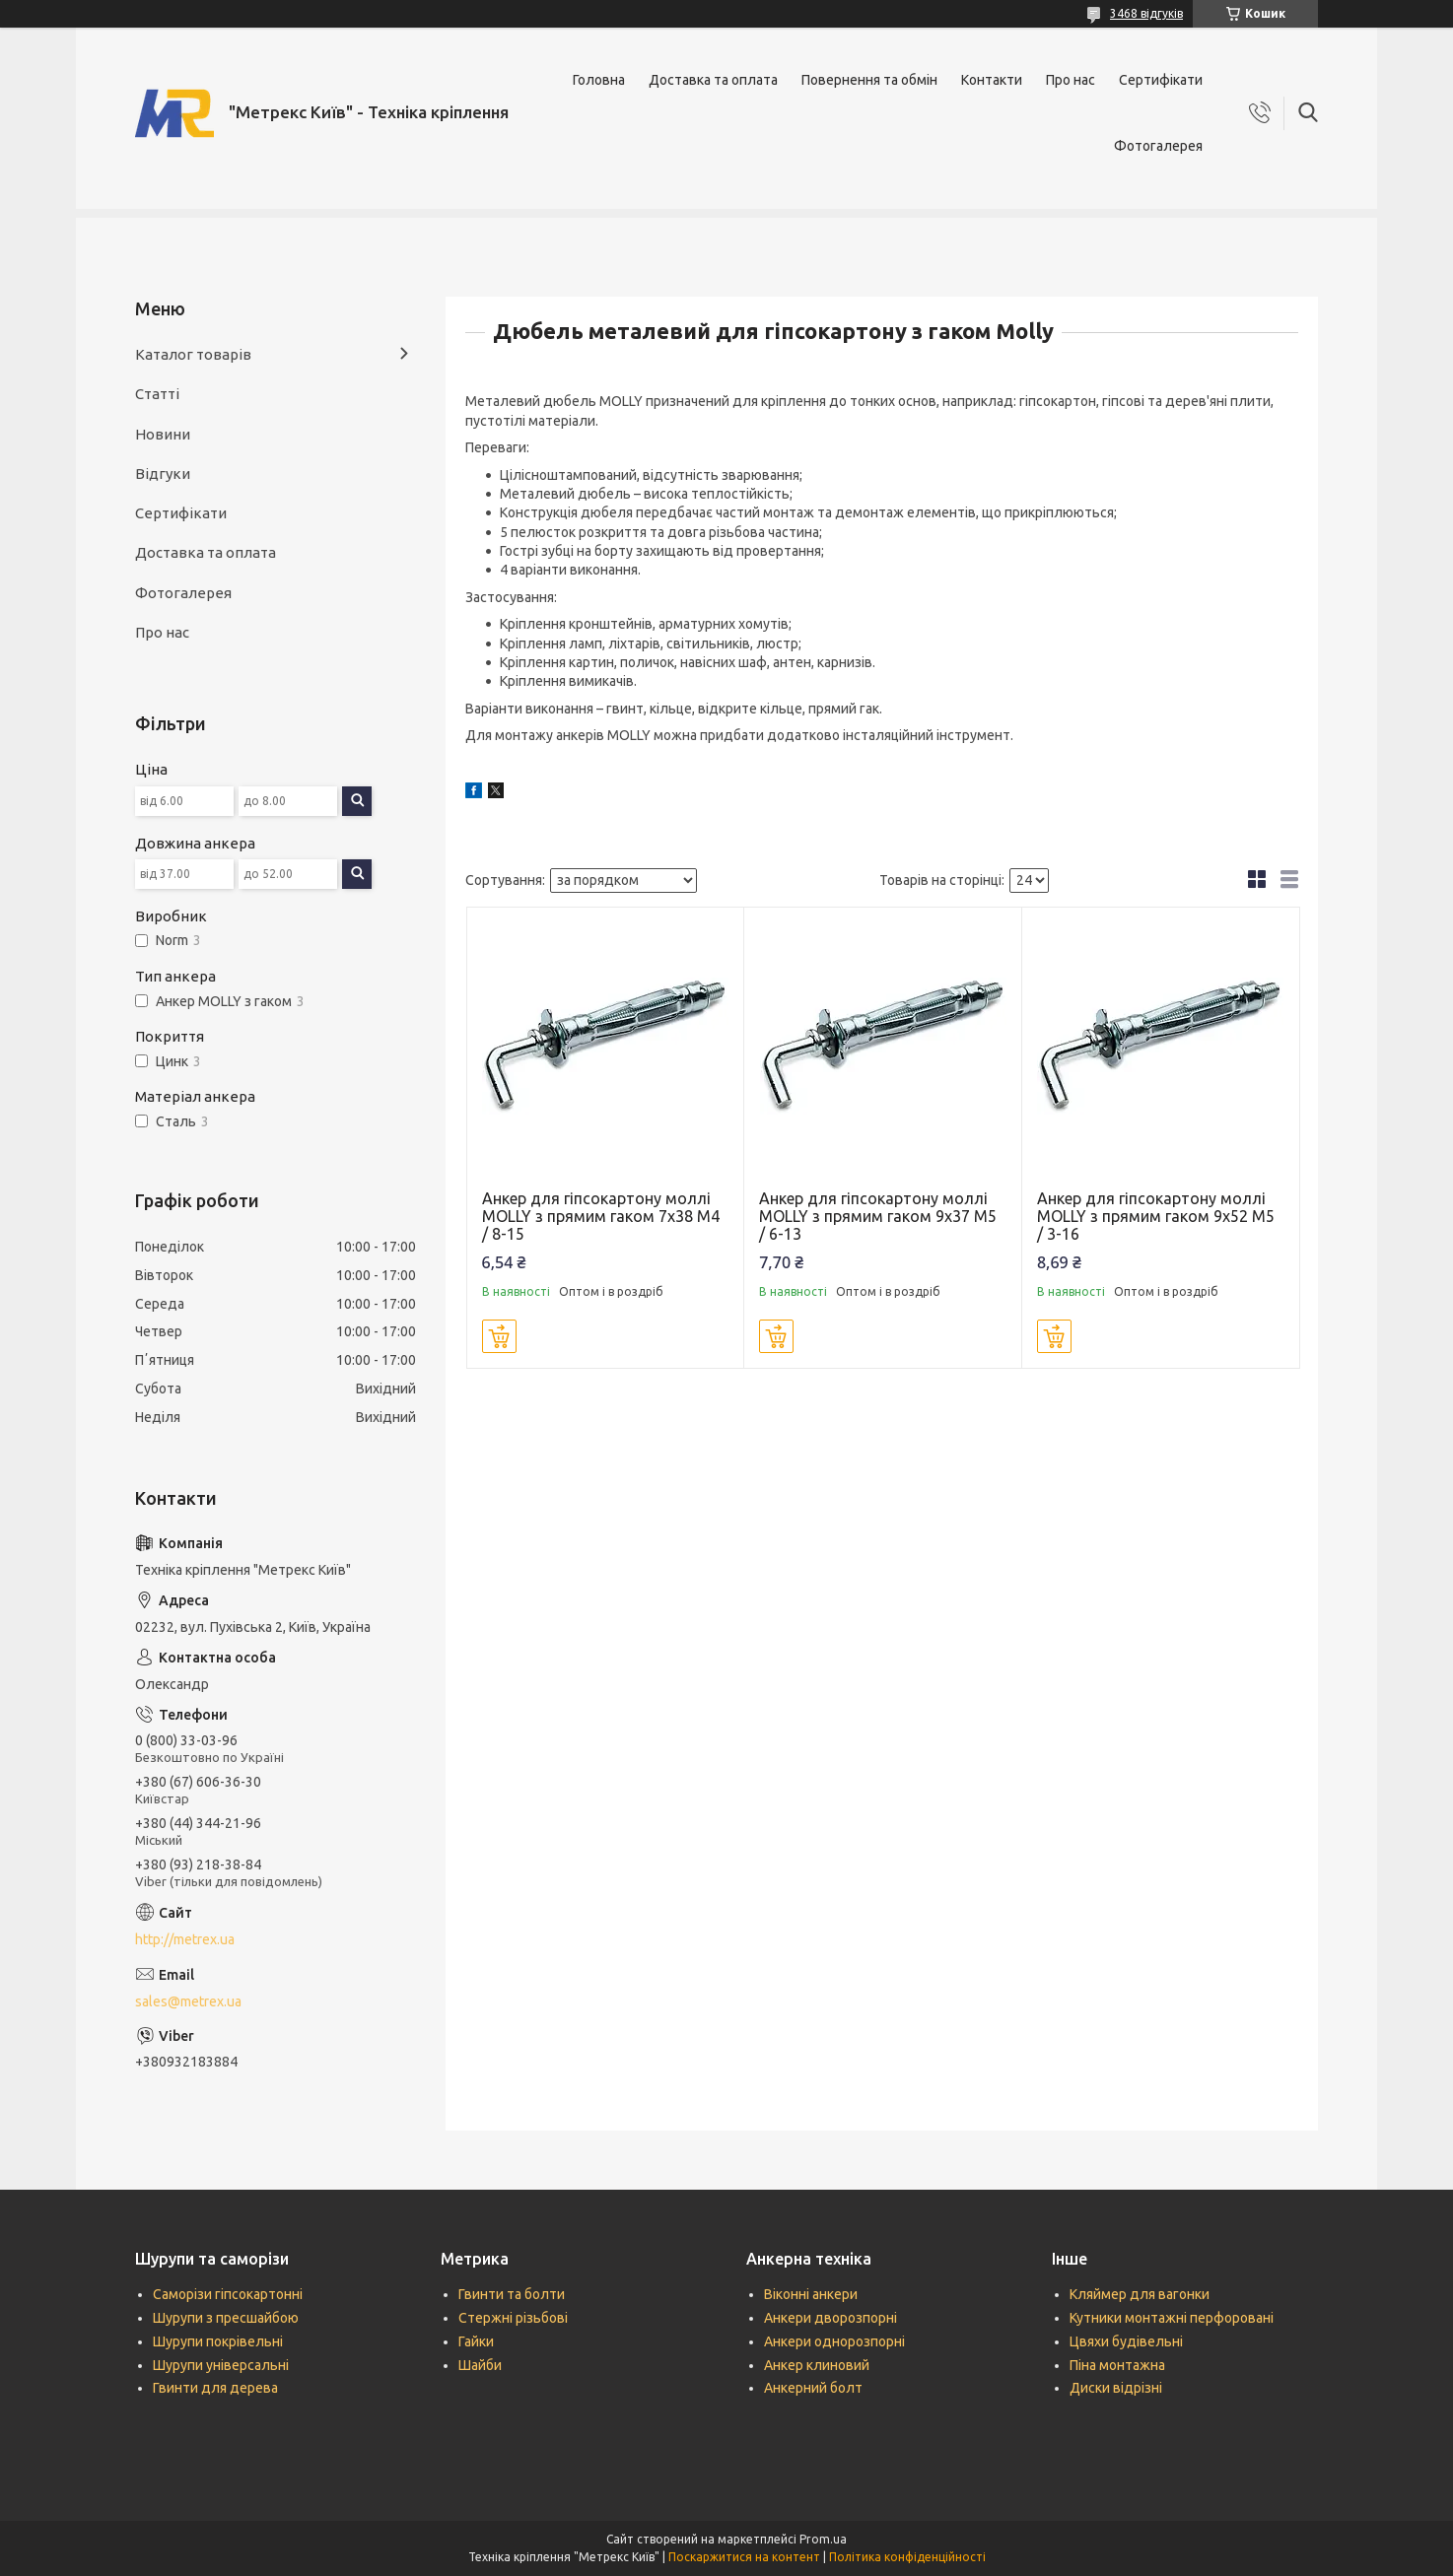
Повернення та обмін (869, 80)
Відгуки (162, 473)
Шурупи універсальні (221, 2365)
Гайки (476, 2341)
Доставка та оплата (713, 80)
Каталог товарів (193, 354)
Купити (499, 1336)
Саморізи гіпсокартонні (228, 2294)
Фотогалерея (1158, 146)
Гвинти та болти (511, 2294)
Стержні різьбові (513, 2318)
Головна (599, 80)
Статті (157, 393)
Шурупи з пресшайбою (226, 2318)
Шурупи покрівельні (218, 2341)
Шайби (480, 2365)
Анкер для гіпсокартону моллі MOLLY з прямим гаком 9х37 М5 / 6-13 (878, 1216)
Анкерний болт (813, 2388)
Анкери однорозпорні (834, 2341)
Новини (162, 434)
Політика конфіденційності (907, 2556)
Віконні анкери (811, 2294)
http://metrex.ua (185, 1939)
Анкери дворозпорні (830, 2318)
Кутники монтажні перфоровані (1172, 2318)
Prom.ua (823, 2539)
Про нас (1070, 80)
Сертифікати (1161, 80)
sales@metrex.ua (188, 2001)
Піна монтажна (1117, 2365)
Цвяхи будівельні (1126, 2341)
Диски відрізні (1116, 2388)
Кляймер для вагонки (1140, 2294)
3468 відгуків (1146, 13)
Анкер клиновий (816, 2365)
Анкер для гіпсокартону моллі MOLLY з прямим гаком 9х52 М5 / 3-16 (1156, 1216)
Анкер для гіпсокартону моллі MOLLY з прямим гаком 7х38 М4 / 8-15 (601, 1216)
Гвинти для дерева (215, 2388)
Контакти (991, 80)
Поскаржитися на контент (744, 2556)
